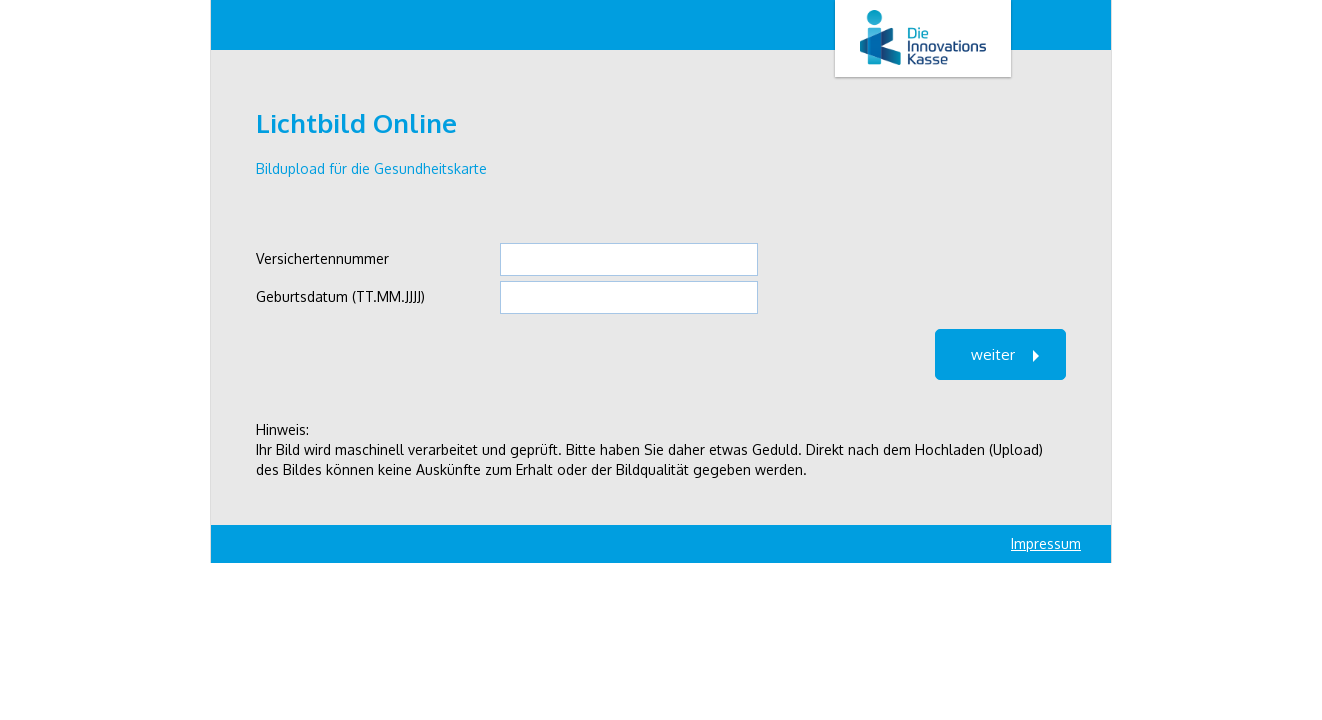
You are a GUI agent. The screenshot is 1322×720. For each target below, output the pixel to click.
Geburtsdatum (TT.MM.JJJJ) (340, 296)
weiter (993, 354)
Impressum (1046, 543)
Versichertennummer (322, 258)
